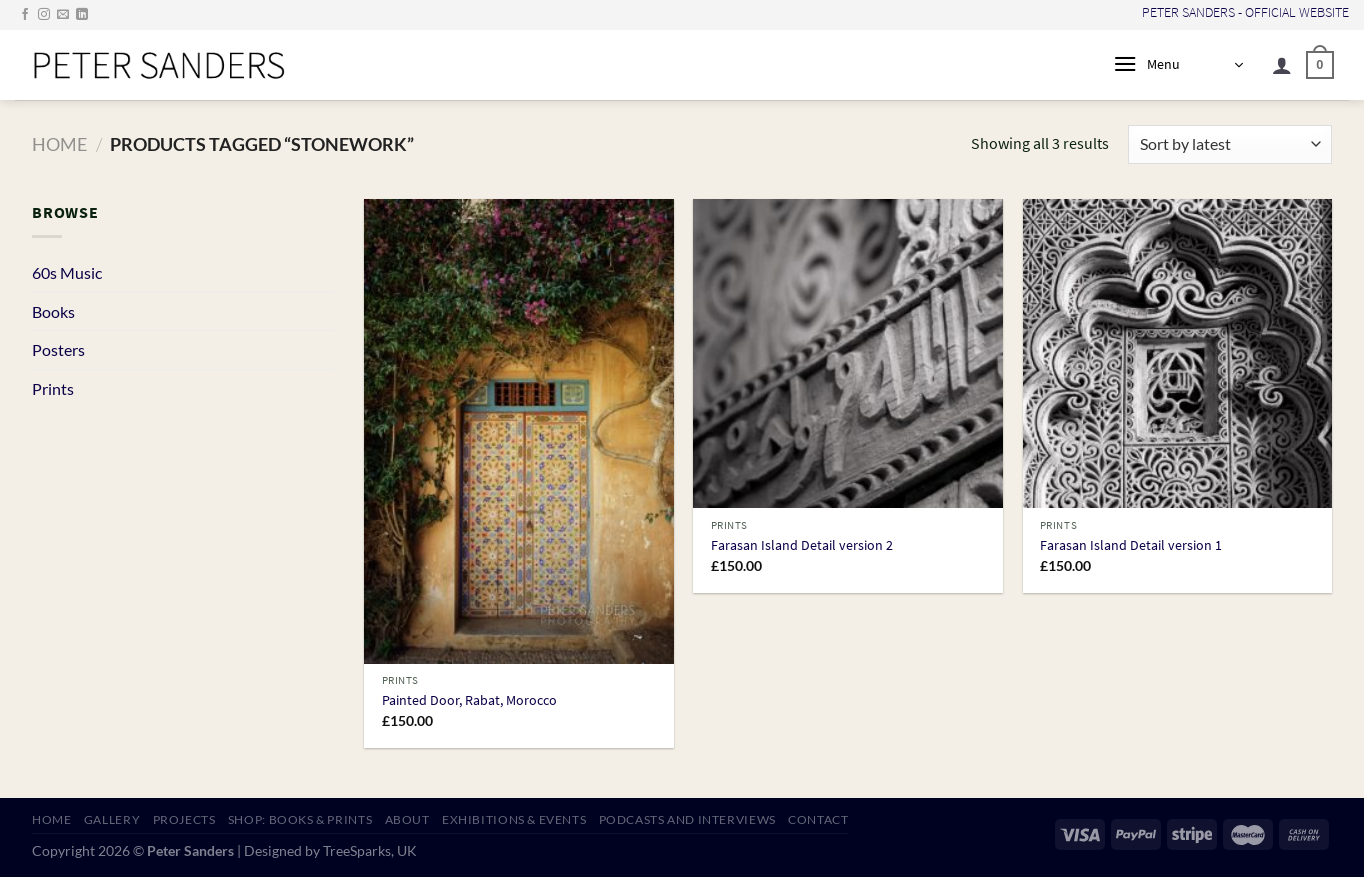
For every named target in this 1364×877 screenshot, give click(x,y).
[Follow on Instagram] (44, 15)
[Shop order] (1230, 144)
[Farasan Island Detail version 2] (848, 354)
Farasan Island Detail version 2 (802, 545)
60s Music (67, 272)
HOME (51, 819)
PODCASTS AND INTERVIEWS (687, 819)
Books (53, 311)
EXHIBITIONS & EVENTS (514, 819)
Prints (53, 388)
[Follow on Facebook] (25, 15)
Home (59, 144)
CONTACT (818, 819)
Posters (58, 349)
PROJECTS (184, 819)
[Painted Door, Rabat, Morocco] (519, 431)
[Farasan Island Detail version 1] (1178, 354)
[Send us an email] (63, 15)
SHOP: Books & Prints (300, 819)
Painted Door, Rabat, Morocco (469, 700)
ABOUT (407, 819)
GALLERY (112, 819)
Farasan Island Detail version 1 (1131, 545)
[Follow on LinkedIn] (82, 15)
